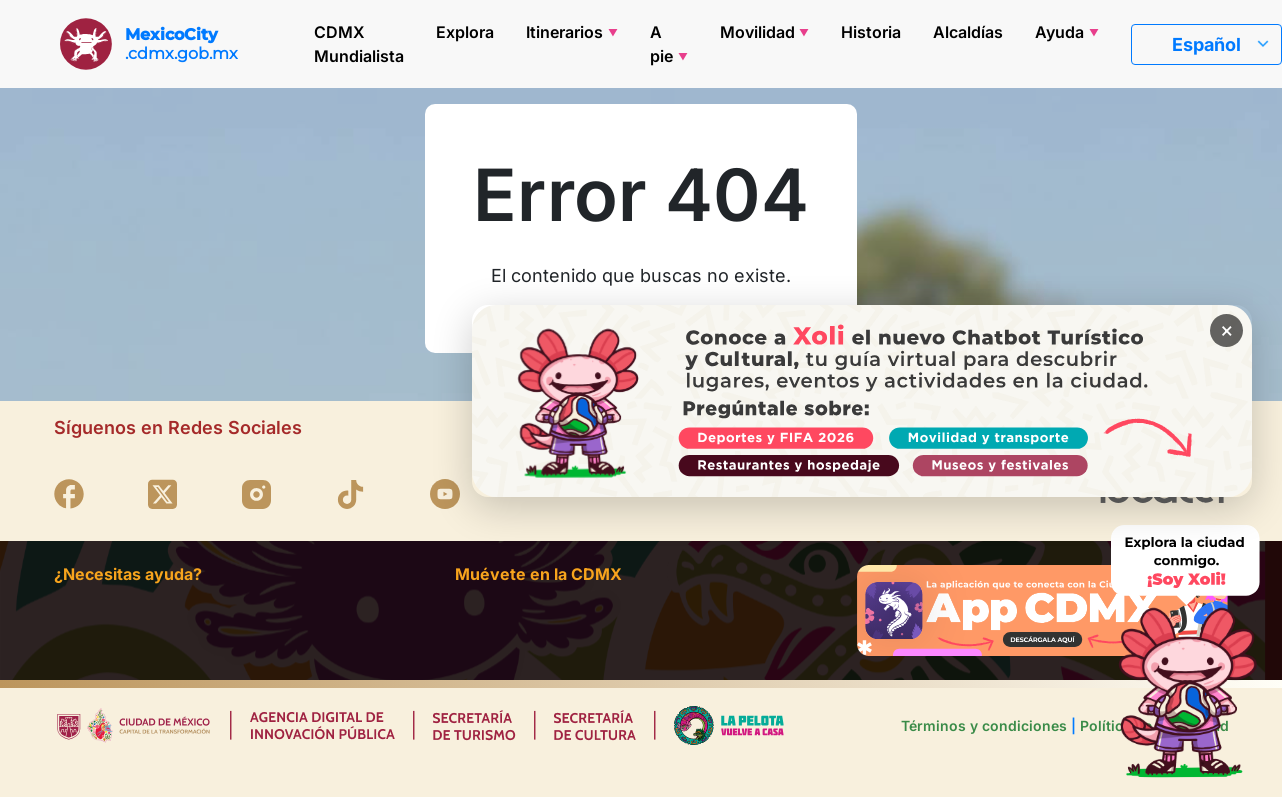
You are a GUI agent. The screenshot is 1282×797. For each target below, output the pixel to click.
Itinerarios (564, 32)
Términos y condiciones (984, 725)
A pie (661, 44)
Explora (465, 32)
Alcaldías (968, 32)
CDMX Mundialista (359, 44)
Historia (871, 32)
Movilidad (757, 32)
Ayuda (1059, 32)
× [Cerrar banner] (1224, 333)
